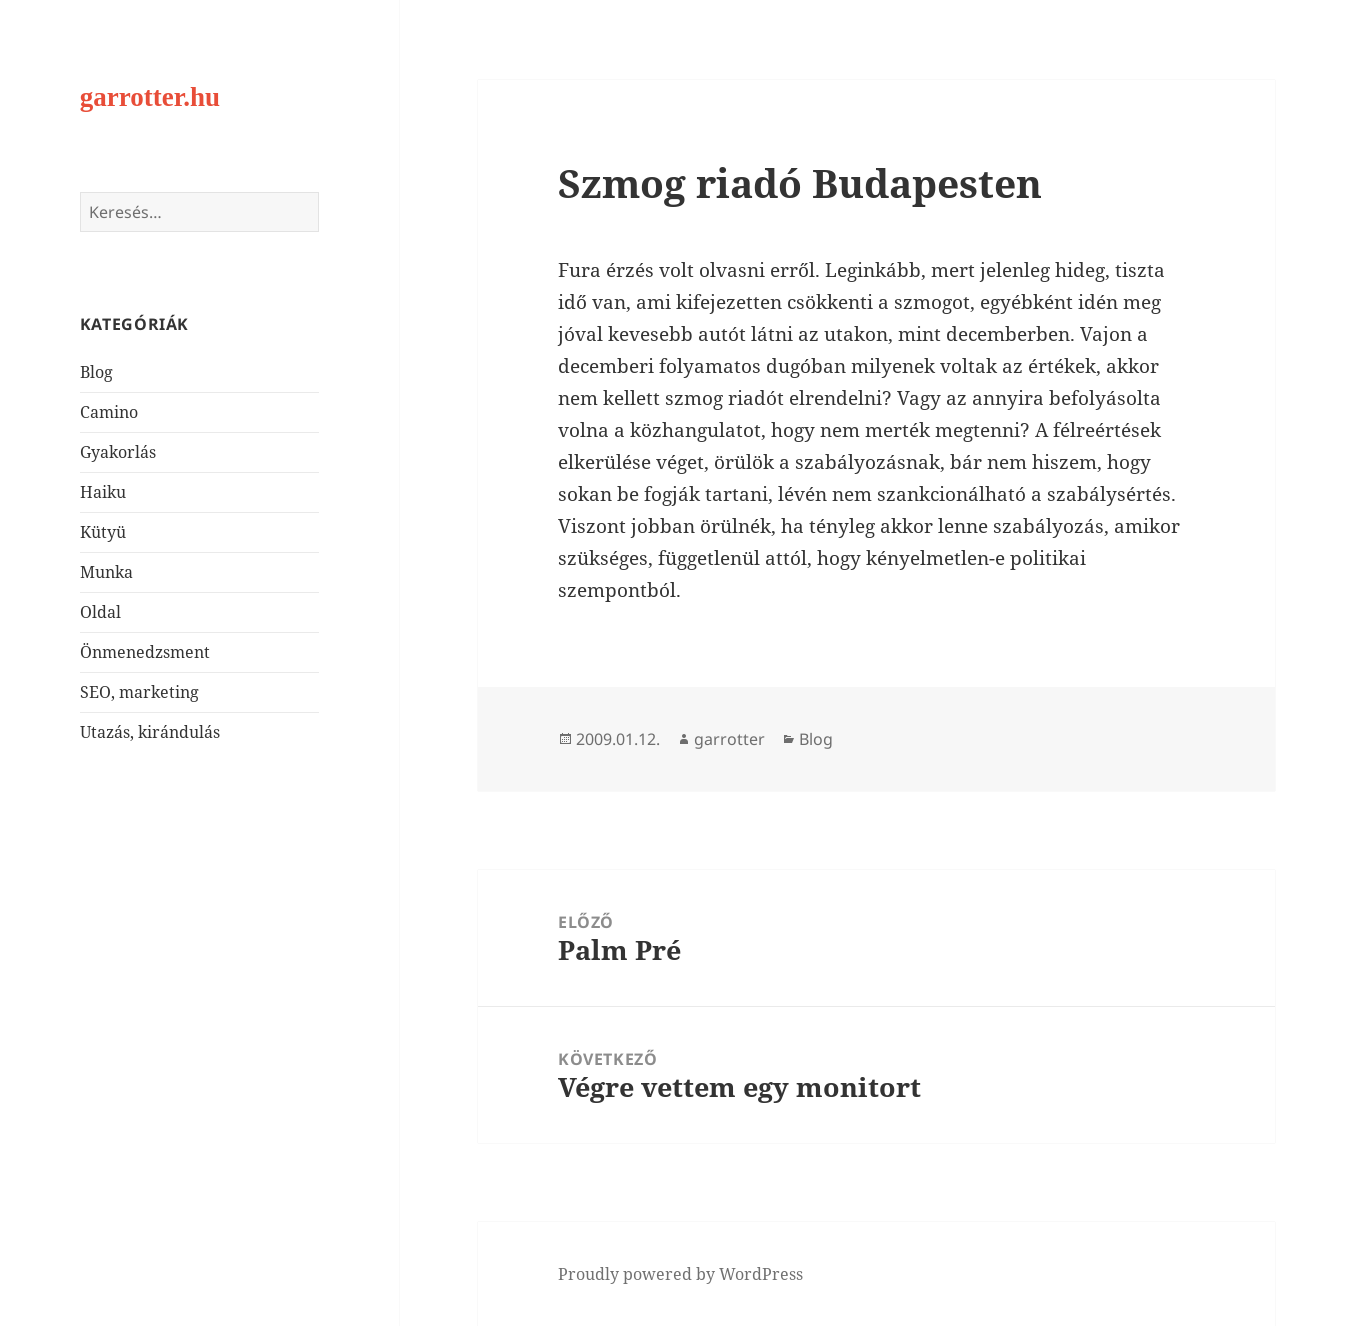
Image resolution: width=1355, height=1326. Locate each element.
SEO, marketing (139, 692)
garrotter (729, 739)
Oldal (100, 612)
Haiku (103, 492)
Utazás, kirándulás (150, 732)
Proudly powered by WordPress (680, 1274)
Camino (109, 412)
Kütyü (103, 532)
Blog (96, 372)
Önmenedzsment (145, 652)
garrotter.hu (150, 97)
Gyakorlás (118, 452)
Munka (106, 572)
